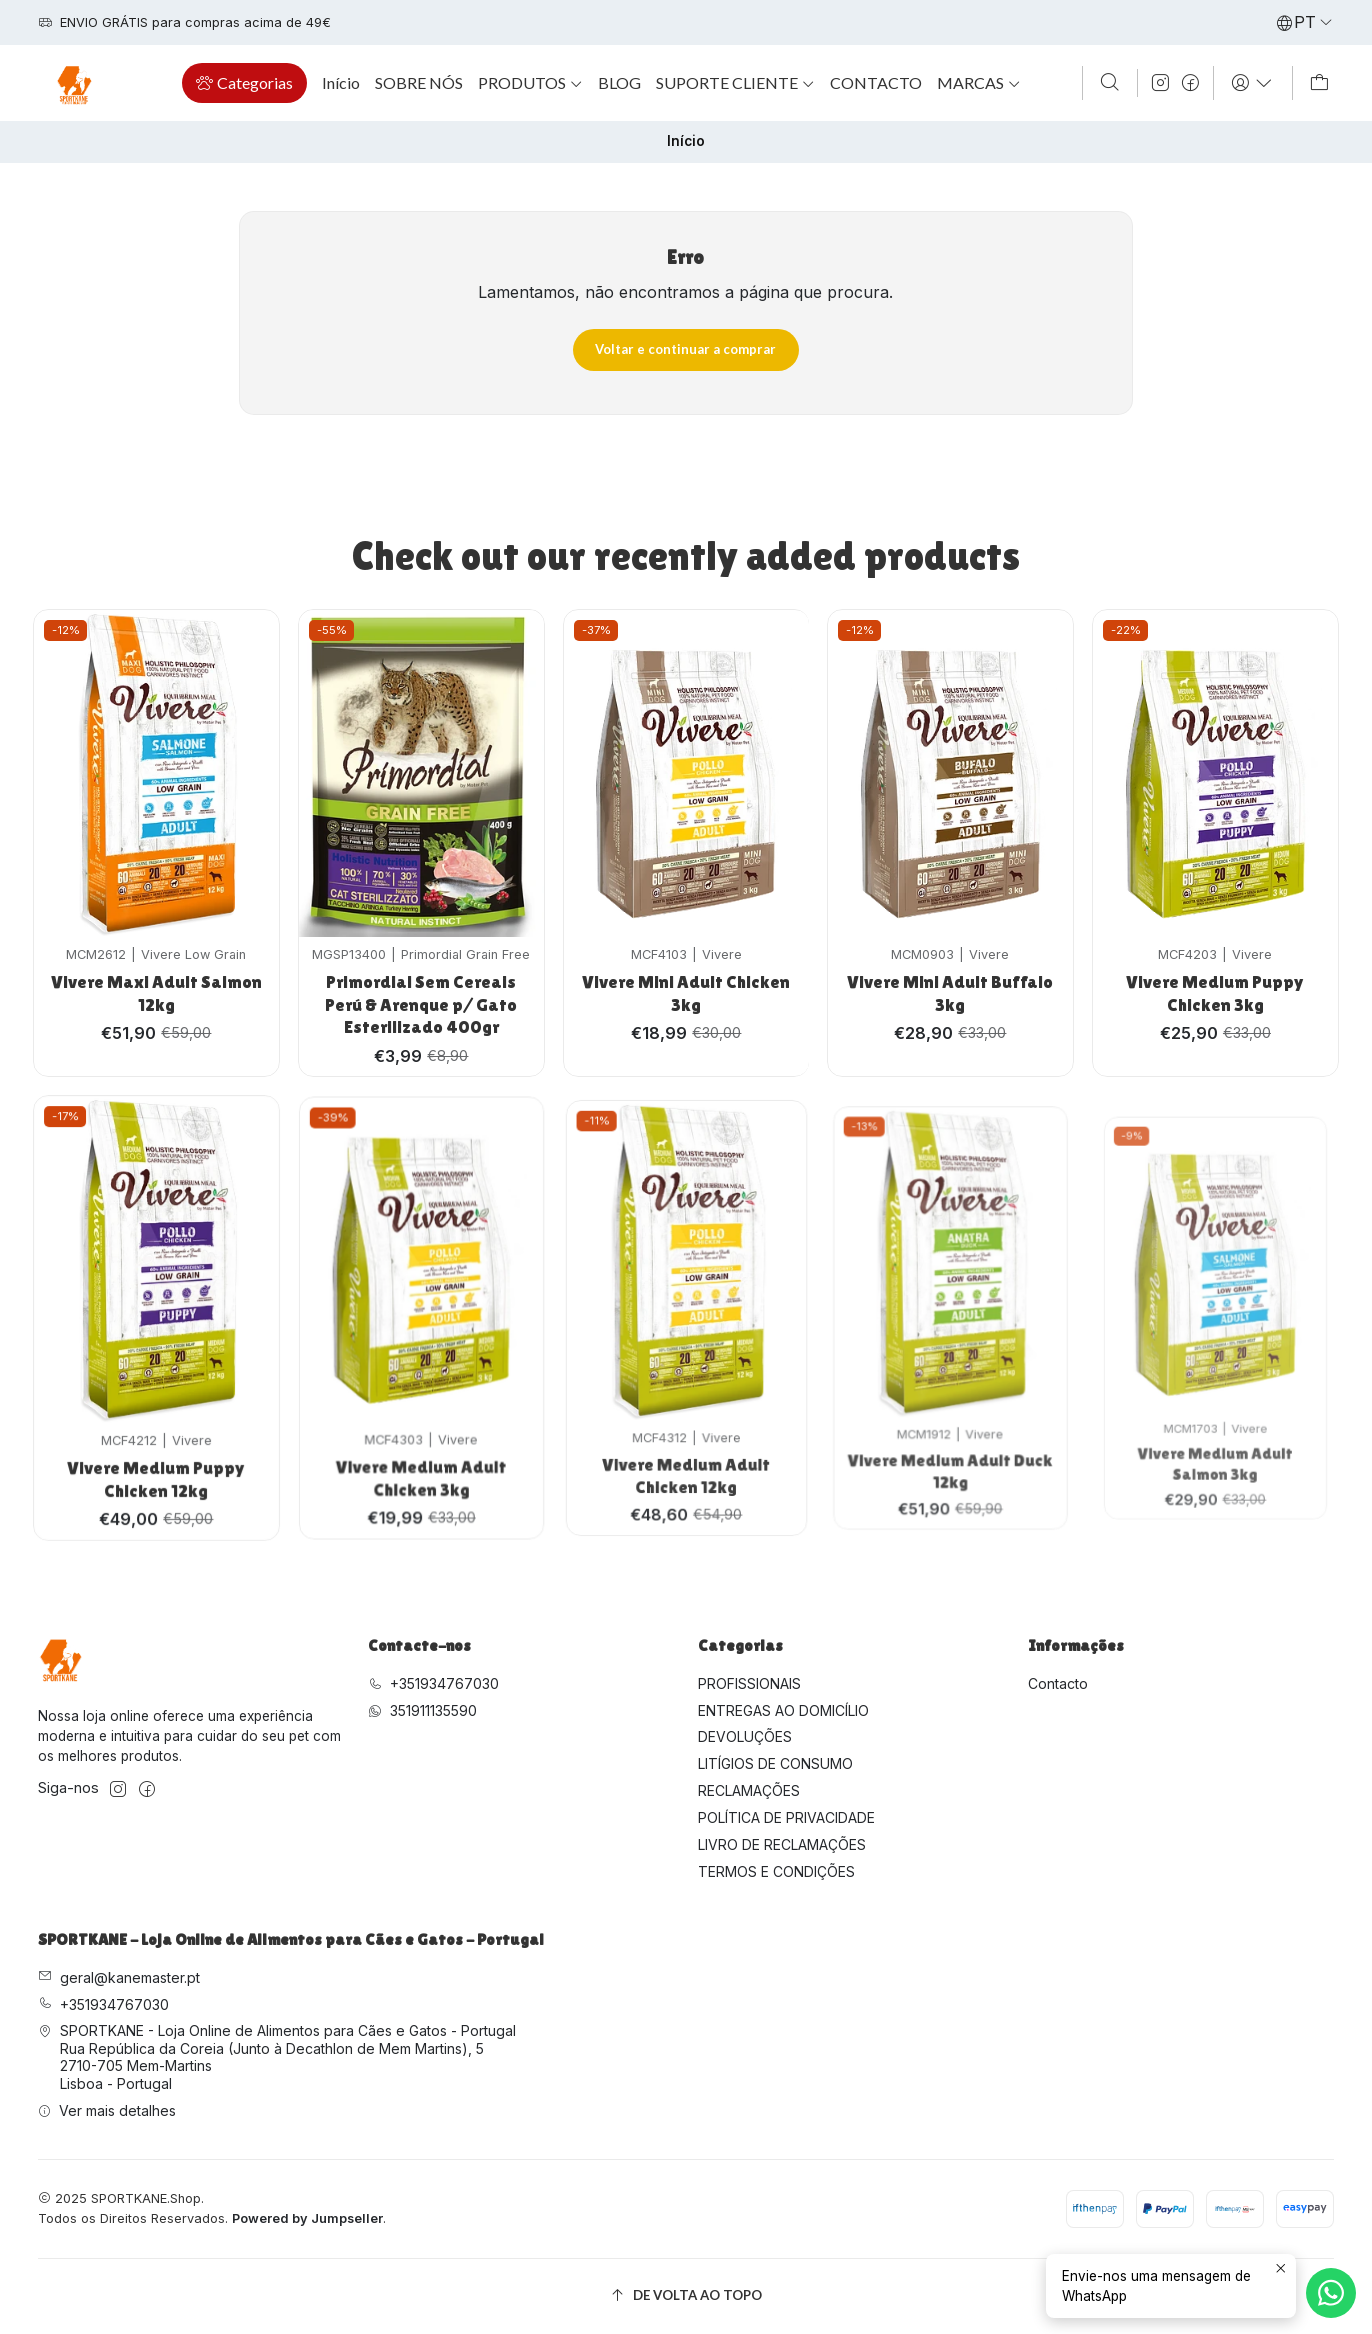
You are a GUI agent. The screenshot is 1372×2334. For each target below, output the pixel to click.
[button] (244, 83)
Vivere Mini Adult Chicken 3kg (685, 946)
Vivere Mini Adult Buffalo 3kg (951, 935)
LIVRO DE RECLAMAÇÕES (782, 1844)
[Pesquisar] (1110, 83)
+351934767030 (433, 1683)
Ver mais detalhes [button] (107, 2110)
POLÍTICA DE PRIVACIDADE (786, 1817)
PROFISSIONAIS (749, 1683)
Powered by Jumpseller (307, 2218)
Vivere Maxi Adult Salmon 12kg (156, 975)
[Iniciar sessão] (1252, 83)
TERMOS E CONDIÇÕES (776, 1871)
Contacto (1058, 1683)
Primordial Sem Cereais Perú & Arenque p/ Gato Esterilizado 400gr (420, 972)
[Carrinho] (1319, 83)
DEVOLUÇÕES (745, 1736)
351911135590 (422, 1710)
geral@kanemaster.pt (119, 1977)
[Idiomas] (1304, 22)
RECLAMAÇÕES (749, 1790)
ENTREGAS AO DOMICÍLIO (783, 1710)
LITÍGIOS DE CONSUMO (775, 1763)
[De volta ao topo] (686, 2296)
